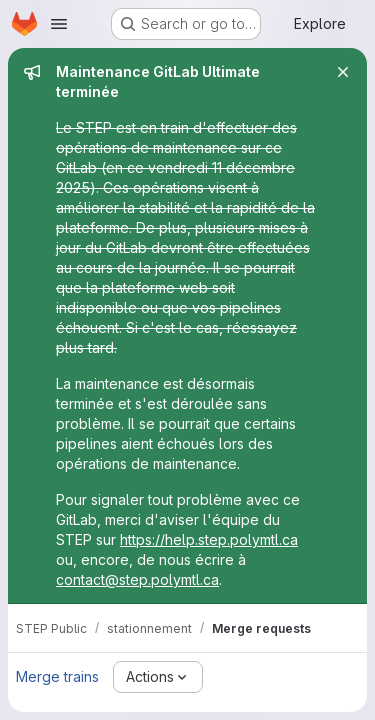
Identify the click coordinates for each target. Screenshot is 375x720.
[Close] (343, 72)
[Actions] (158, 677)
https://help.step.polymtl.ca (209, 539)
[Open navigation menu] (59, 24)
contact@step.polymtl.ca (137, 579)
